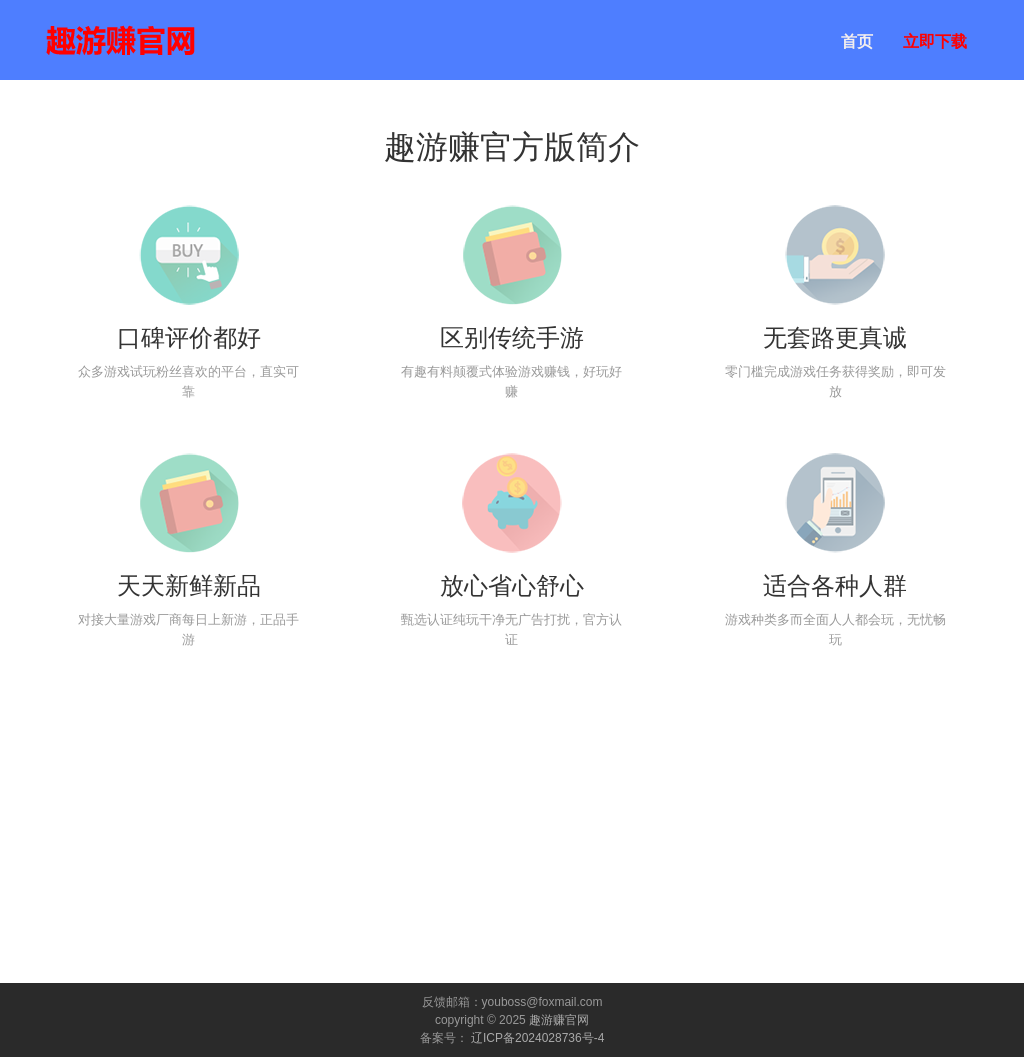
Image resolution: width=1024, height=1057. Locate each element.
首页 (857, 41)
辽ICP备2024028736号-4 (537, 1038)
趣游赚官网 (559, 1020)
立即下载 (935, 41)
